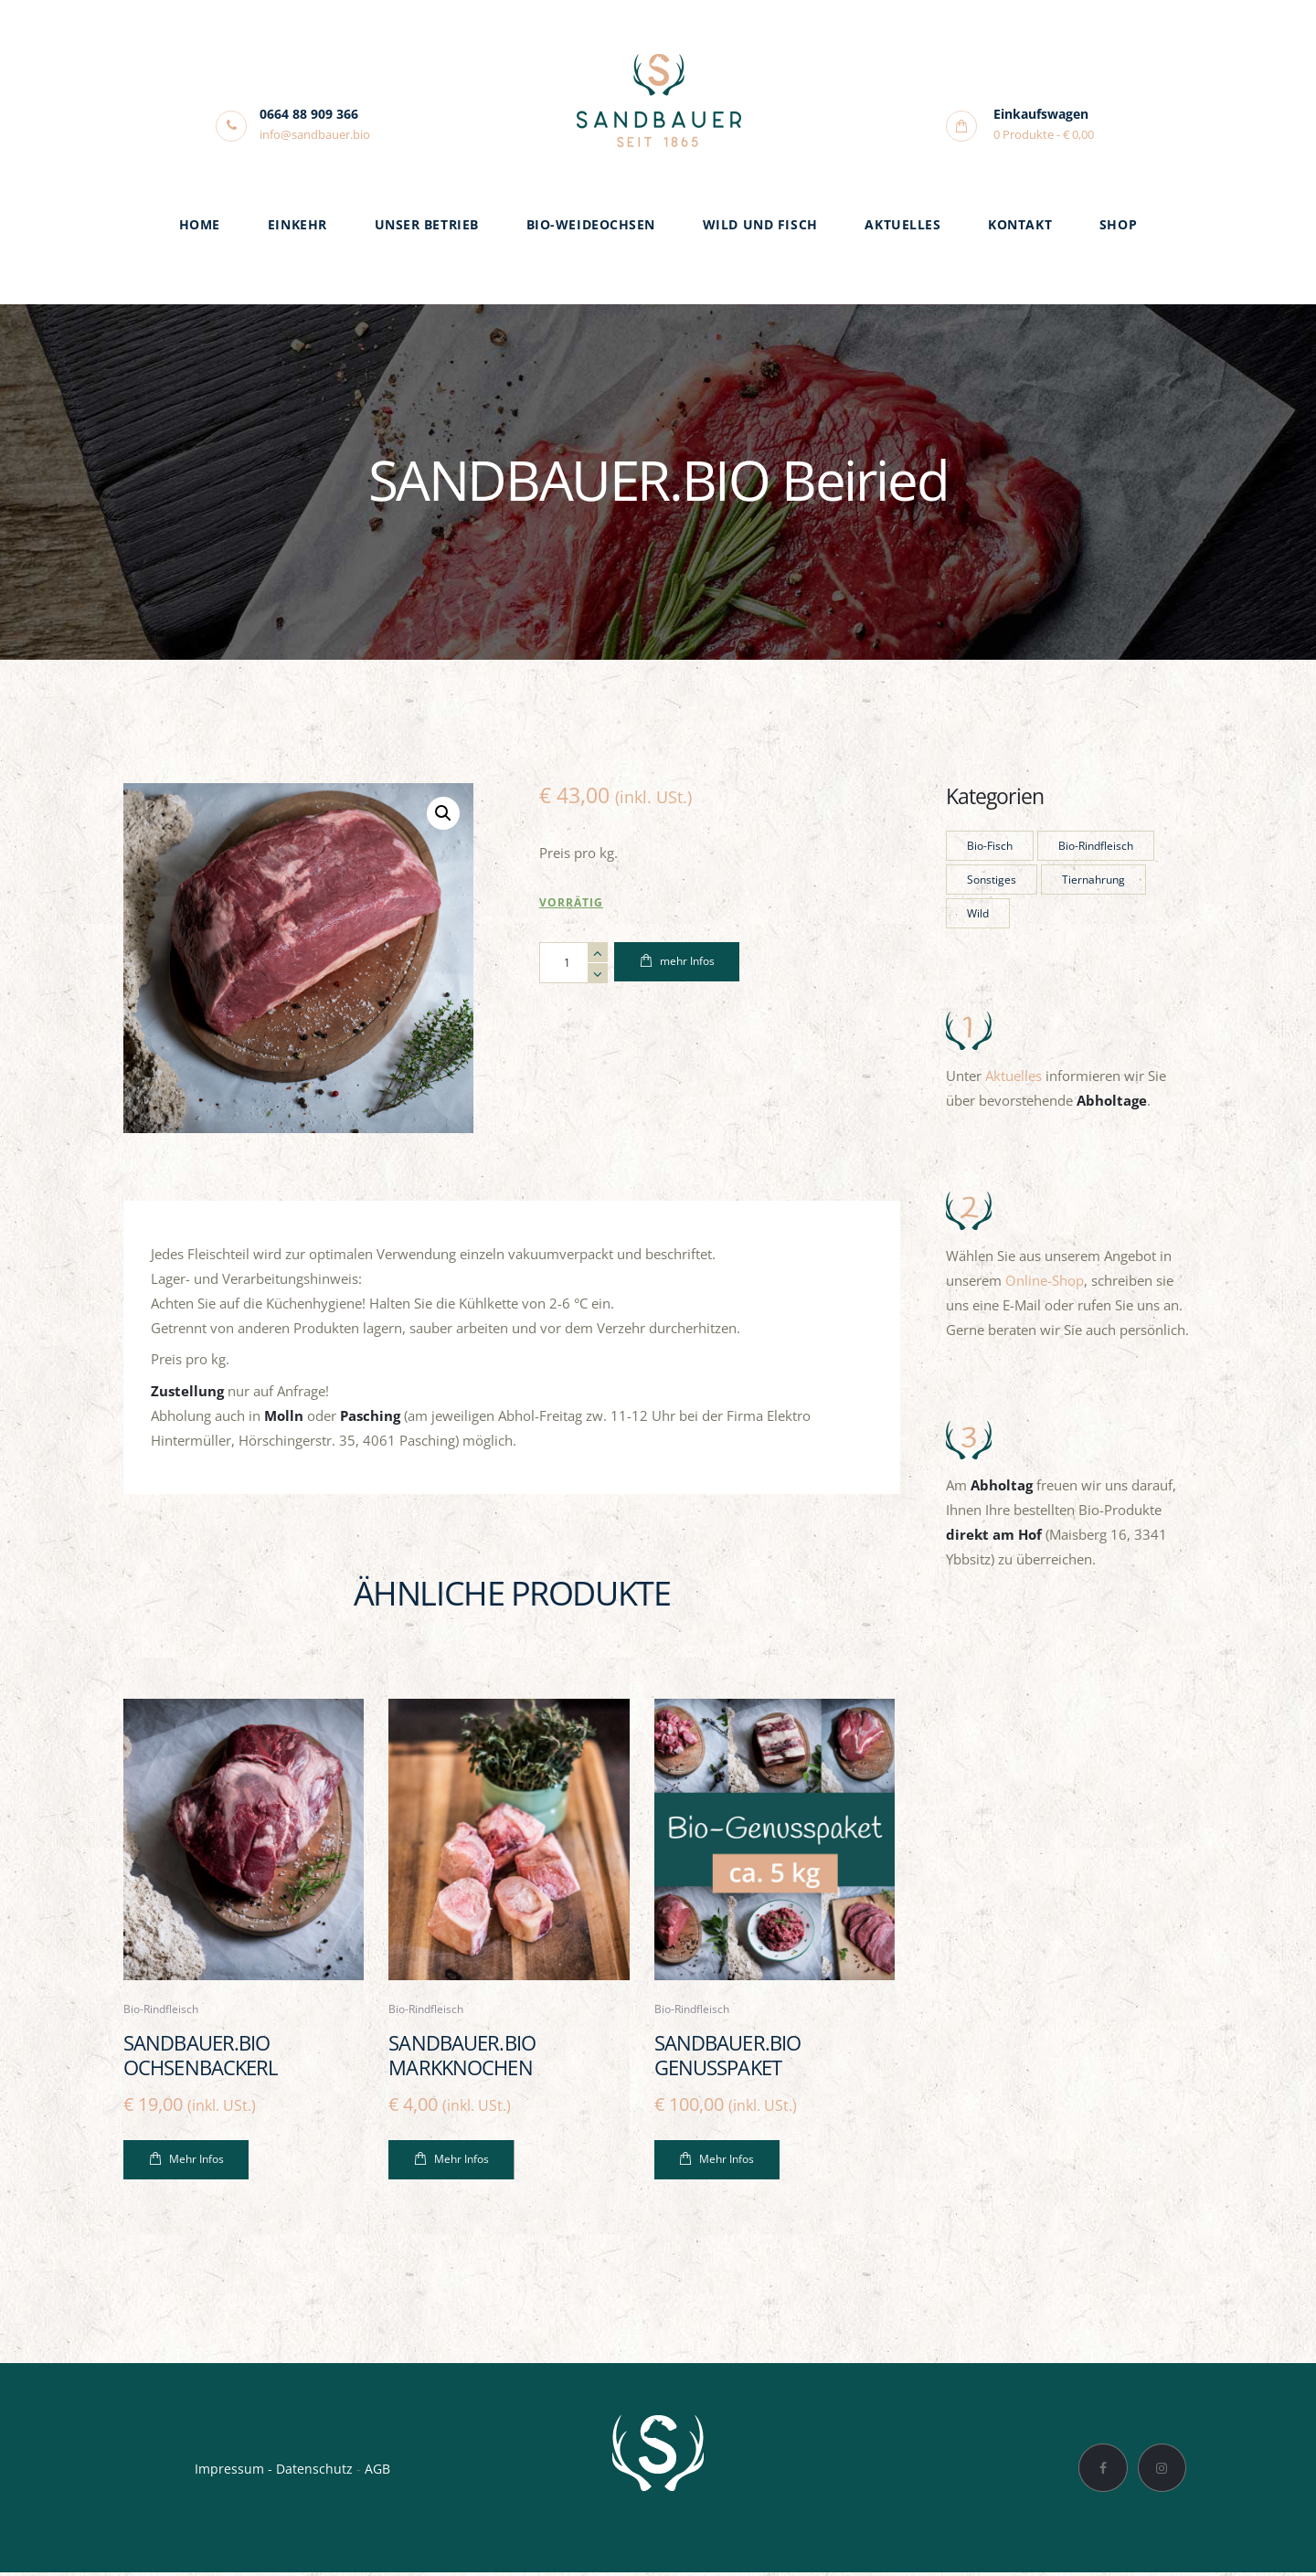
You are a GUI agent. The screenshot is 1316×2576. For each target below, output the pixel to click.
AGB (377, 2471)
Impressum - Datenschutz (274, 2471)
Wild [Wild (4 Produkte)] (978, 913)
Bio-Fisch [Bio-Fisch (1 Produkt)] (990, 845)
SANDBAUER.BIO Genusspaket (731, 2057)
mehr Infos (687, 962)
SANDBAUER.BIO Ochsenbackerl (204, 2057)
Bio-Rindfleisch (163, 2010)
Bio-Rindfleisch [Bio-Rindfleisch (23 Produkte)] (1095, 845)
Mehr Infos (196, 2162)
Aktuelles (1013, 1075)
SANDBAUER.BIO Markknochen (465, 2057)
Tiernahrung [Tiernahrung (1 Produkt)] (1093, 879)
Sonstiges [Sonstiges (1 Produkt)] (991, 879)
